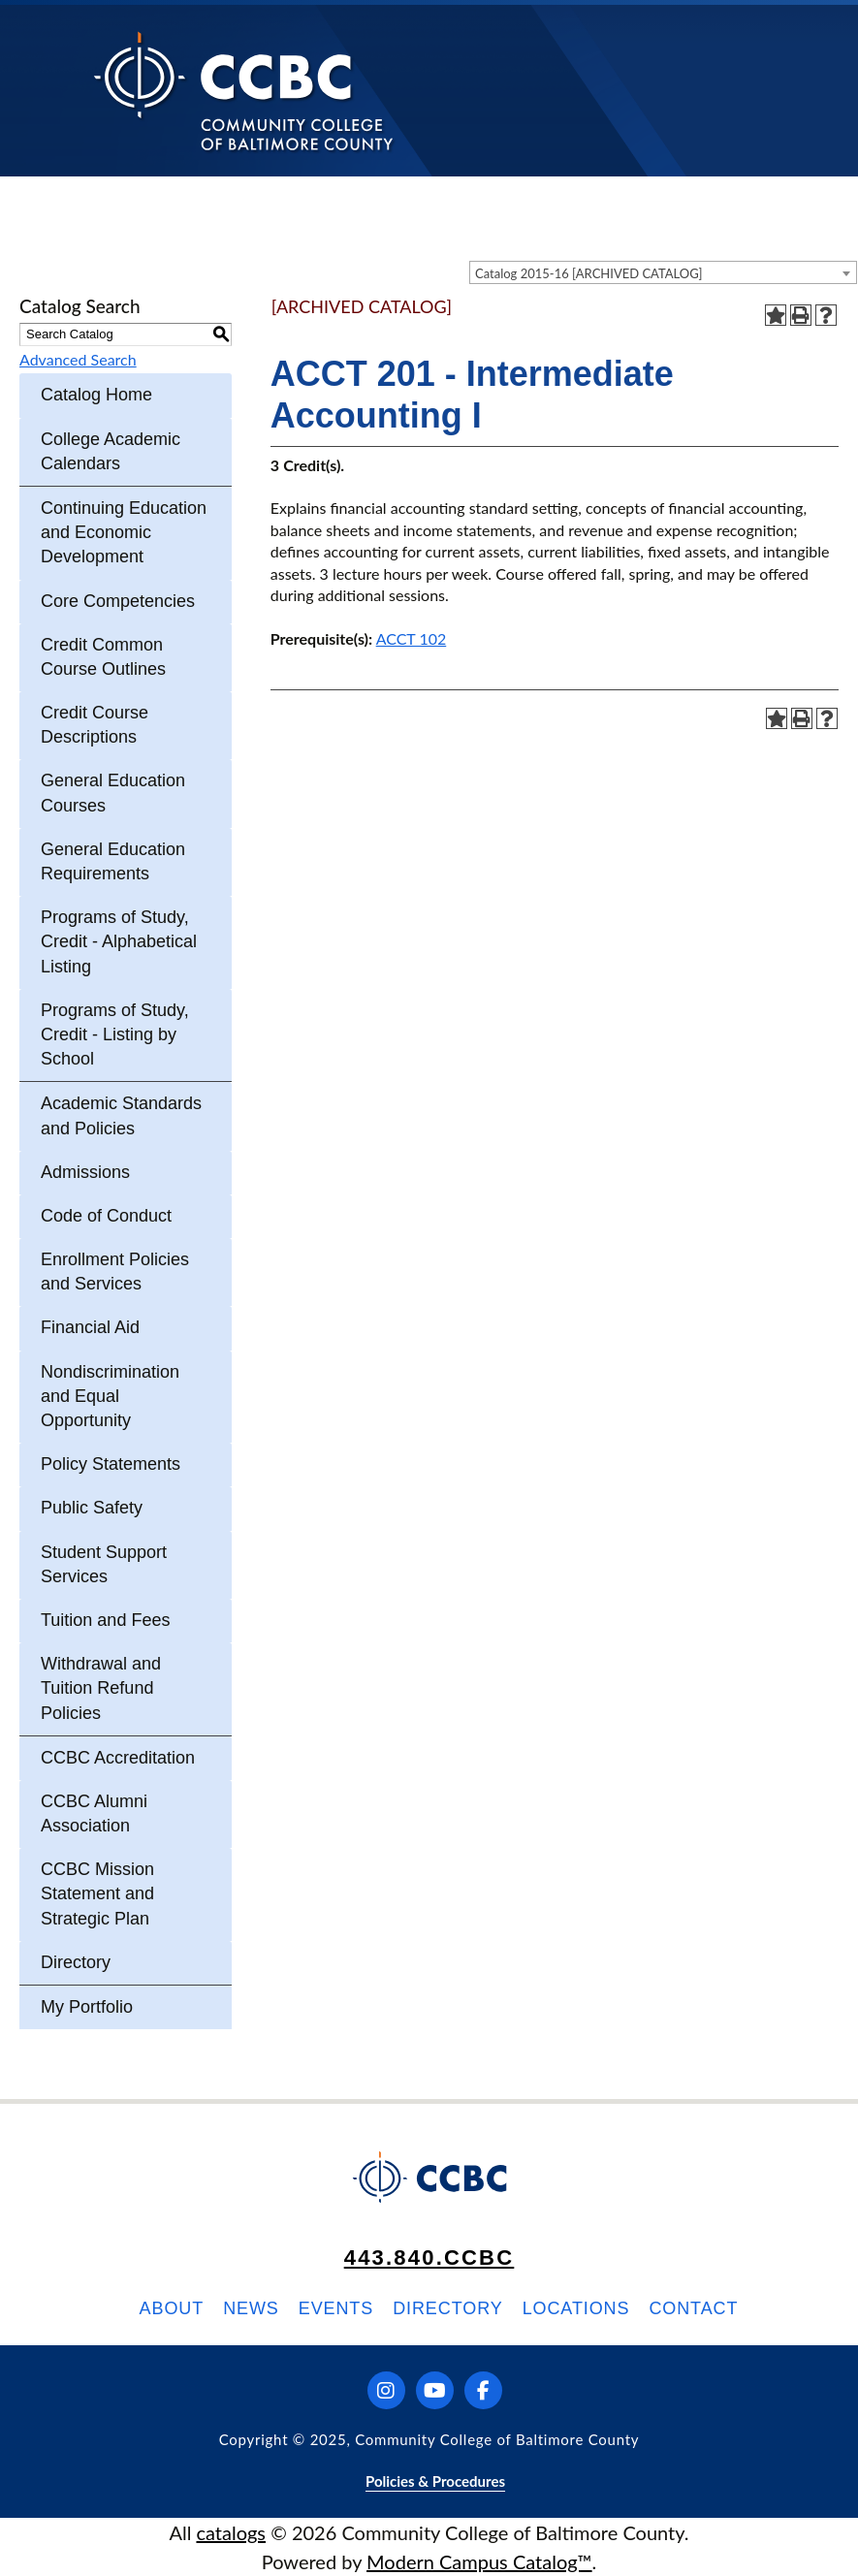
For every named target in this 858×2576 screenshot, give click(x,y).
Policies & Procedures (435, 2481)
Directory (76, 1962)
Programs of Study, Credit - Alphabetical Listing (119, 941)
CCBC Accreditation (118, 1757)
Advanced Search (78, 359)
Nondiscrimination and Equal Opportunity (110, 1396)
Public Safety (92, 1507)
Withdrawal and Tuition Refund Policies (101, 1688)
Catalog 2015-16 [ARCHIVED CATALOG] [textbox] (589, 273)
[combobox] (663, 272)
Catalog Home (96, 394)
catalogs (231, 2532)
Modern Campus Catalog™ (479, 2561)
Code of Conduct (106, 1215)
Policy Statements (110, 1464)
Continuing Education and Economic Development (124, 532)
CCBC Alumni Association (94, 1813)
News (251, 2308)
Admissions (85, 1172)
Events (336, 2308)
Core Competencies (118, 601)
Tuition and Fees (105, 1620)
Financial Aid (90, 1327)
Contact (693, 2308)
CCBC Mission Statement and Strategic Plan (97, 1893)
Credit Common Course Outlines (103, 657)
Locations (576, 2308)
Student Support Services (104, 1564)
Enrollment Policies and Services (115, 1271)
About (172, 2308)
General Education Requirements (113, 861)
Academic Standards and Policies (121, 1115)
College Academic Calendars (110, 451)
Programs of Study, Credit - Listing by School (115, 1034)
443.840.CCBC (429, 2257)
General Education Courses (113, 792)
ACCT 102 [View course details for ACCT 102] (411, 638)
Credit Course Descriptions (94, 725)
